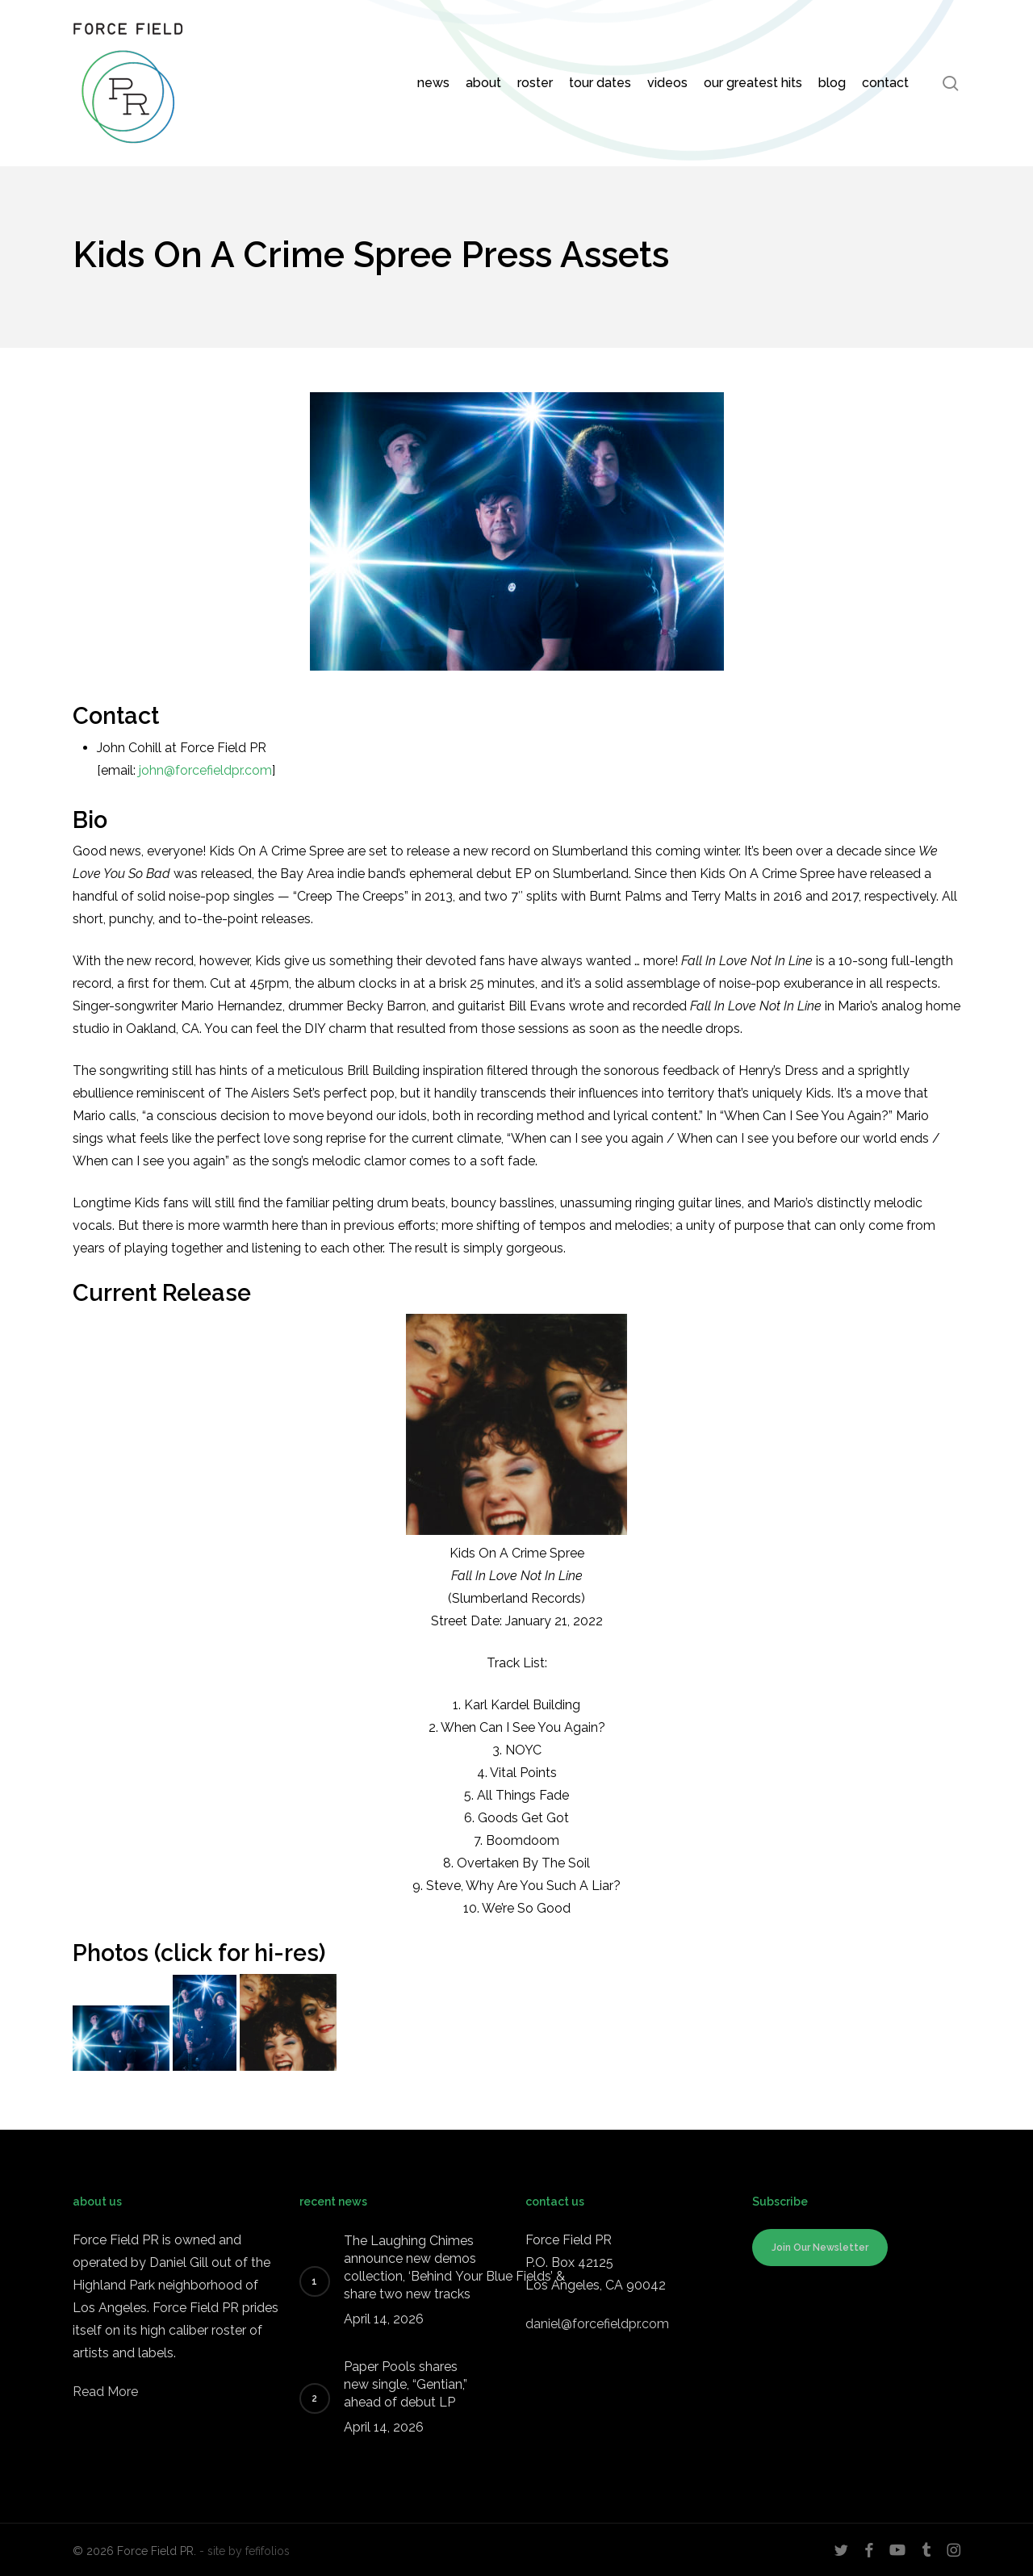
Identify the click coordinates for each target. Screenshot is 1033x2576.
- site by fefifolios (244, 2551)
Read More (105, 2391)
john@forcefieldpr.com (205, 770)
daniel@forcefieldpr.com (597, 2323)
